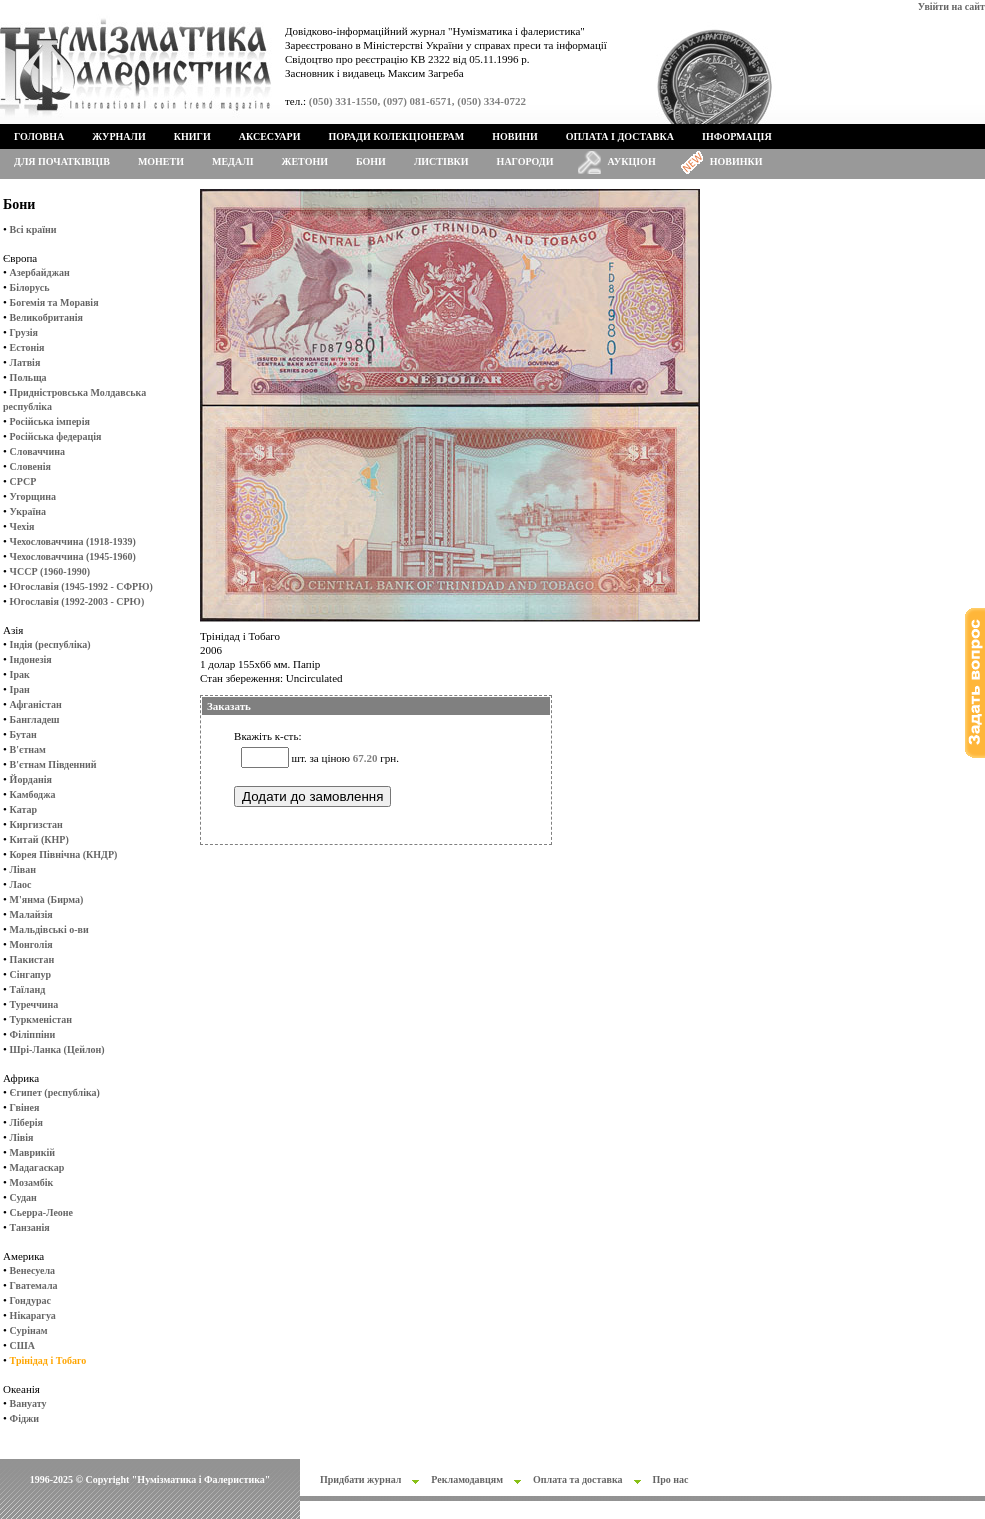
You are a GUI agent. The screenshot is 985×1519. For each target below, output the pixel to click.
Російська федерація (56, 436)
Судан (23, 1197)
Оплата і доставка (620, 136)
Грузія (24, 332)
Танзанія (30, 1227)
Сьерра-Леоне (41, 1212)
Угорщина (33, 496)
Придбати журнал (360, 1479)
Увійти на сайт (951, 6)
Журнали (118, 136)
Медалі (233, 161)
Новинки (736, 161)
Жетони (305, 161)
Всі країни (33, 229)
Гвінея (25, 1107)
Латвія (25, 362)
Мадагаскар (37, 1167)
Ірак (20, 674)
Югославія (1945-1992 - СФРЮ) (81, 586)
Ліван (23, 869)
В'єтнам (28, 749)
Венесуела (32, 1270)
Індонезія (31, 659)
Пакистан (32, 959)
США (22, 1345)
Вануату (28, 1403)
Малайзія (31, 914)
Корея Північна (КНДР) (64, 854)
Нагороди (525, 161)
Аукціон (632, 161)
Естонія (27, 347)
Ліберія (26, 1122)
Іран (20, 689)
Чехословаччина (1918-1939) (73, 541)
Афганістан (36, 704)
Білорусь (30, 287)
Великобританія (46, 317)
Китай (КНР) (39, 839)
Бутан (23, 734)
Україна (28, 511)
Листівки (441, 161)
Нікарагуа (33, 1315)
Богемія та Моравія (54, 302)
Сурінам (29, 1330)
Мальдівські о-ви (49, 929)
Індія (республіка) (50, 644)
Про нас (671, 1479)
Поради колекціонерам (396, 136)
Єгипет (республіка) (55, 1092)
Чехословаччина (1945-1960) (73, 556)
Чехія (22, 526)
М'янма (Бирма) (47, 899)
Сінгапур (31, 974)
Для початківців (62, 161)
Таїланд (28, 989)
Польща (28, 377)
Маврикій (32, 1152)
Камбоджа (33, 794)
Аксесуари (270, 136)
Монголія (31, 944)
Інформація (737, 136)
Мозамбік (32, 1182)
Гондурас (30, 1300)
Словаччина (37, 451)
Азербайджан (40, 272)
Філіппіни (33, 1034)
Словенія (30, 466)
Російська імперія (50, 421)
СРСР (23, 481)
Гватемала (34, 1285)
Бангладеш (35, 719)
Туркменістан (41, 1019)
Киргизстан (36, 824)
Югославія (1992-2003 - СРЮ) (77, 601)
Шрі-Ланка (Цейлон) (57, 1049)
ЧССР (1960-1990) (50, 571)
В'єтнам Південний (53, 764)
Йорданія (31, 779)
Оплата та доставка (578, 1479)
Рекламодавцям (467, 1479)
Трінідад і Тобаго (48, 1360)
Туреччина (34, 1004)
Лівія (22, 1137)
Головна (39, 136)
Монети (161, 161)
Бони (371, 161)
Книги (192, 136)
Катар (23, 809)
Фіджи (24, 1418)
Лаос (21, 884)
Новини (515, 136)
